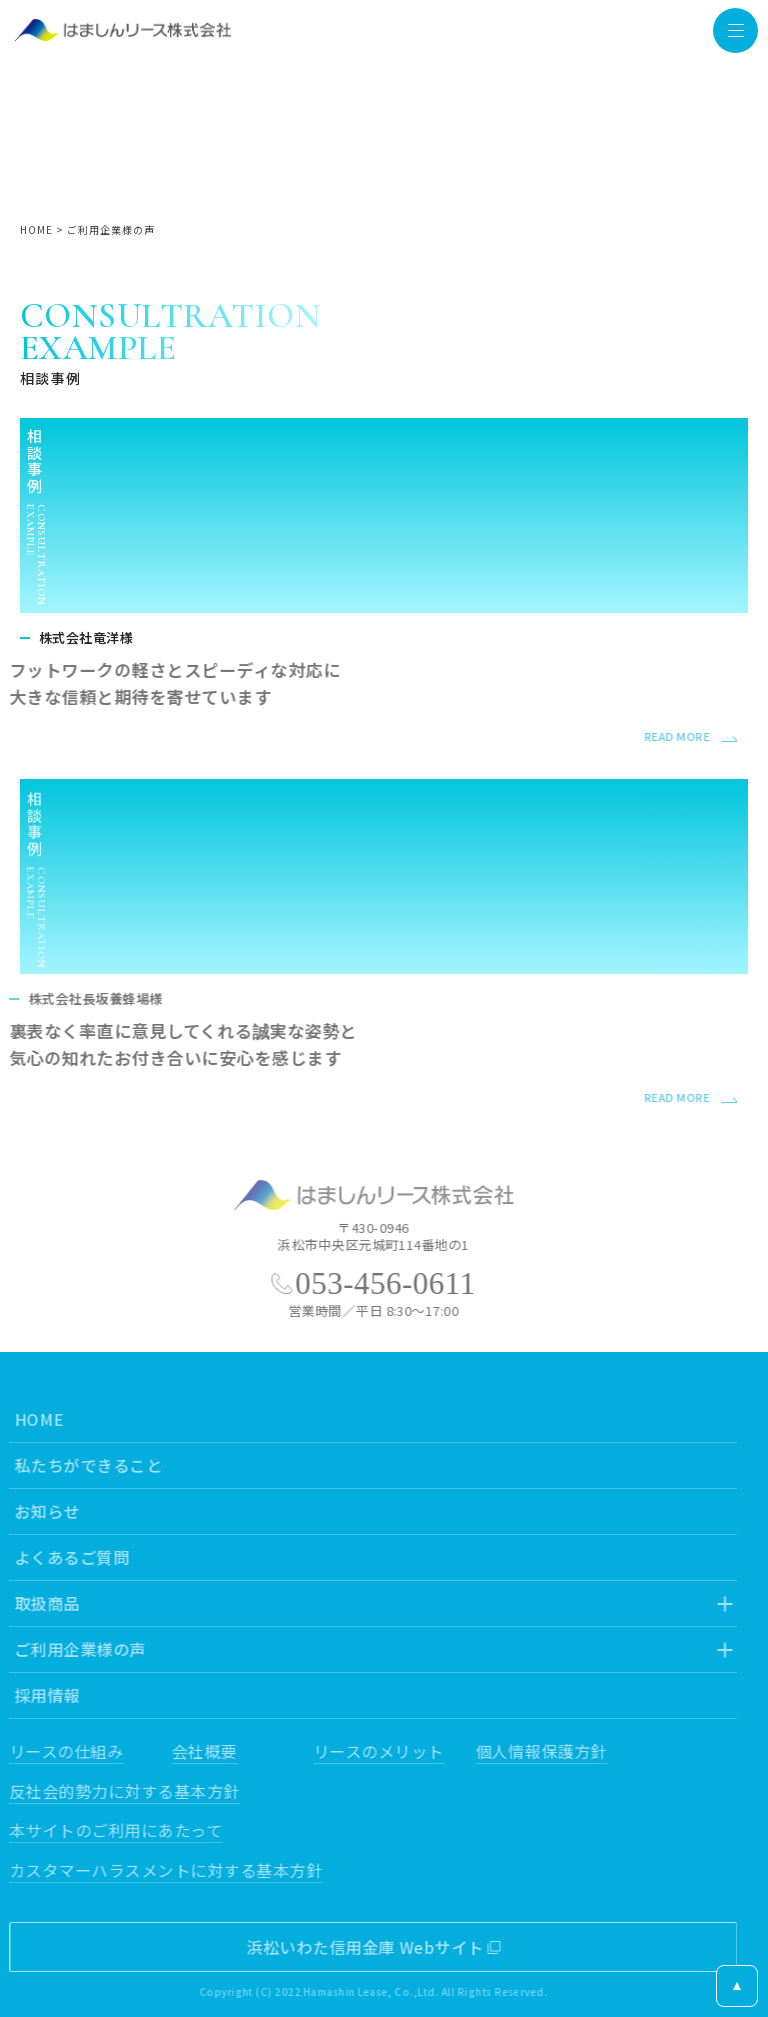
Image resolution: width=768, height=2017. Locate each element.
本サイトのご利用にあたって (109, 1830)
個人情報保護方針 (535, 1751)
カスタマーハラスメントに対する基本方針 (159, 1870)
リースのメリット (372, 1751)
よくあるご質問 (65, 1557)
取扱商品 (41, 1603)
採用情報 (41, 1695)
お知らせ (41, 1511)
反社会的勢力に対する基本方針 (118, 1791)
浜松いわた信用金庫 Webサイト (359, 1947)
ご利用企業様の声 (74, 1649)
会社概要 (198, 1751)
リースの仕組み (60, 1751)
